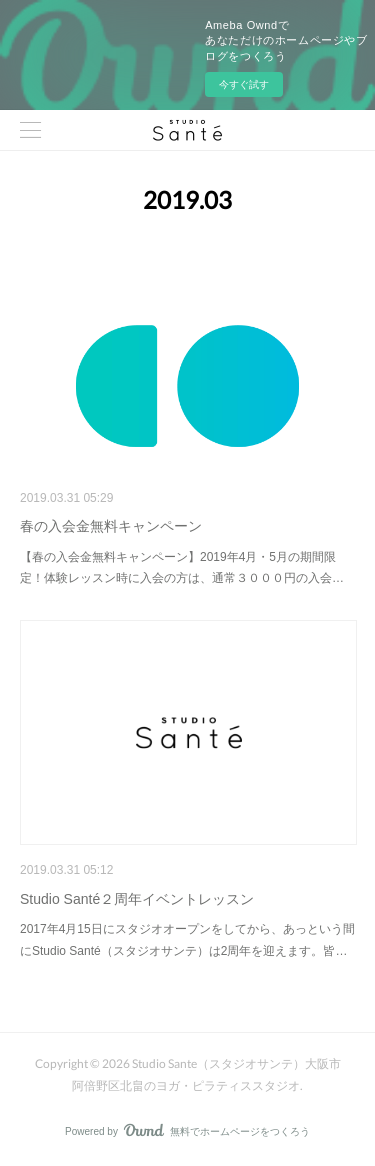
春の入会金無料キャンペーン (111, 526)
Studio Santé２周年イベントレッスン (137, 899)
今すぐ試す (244, 84)
